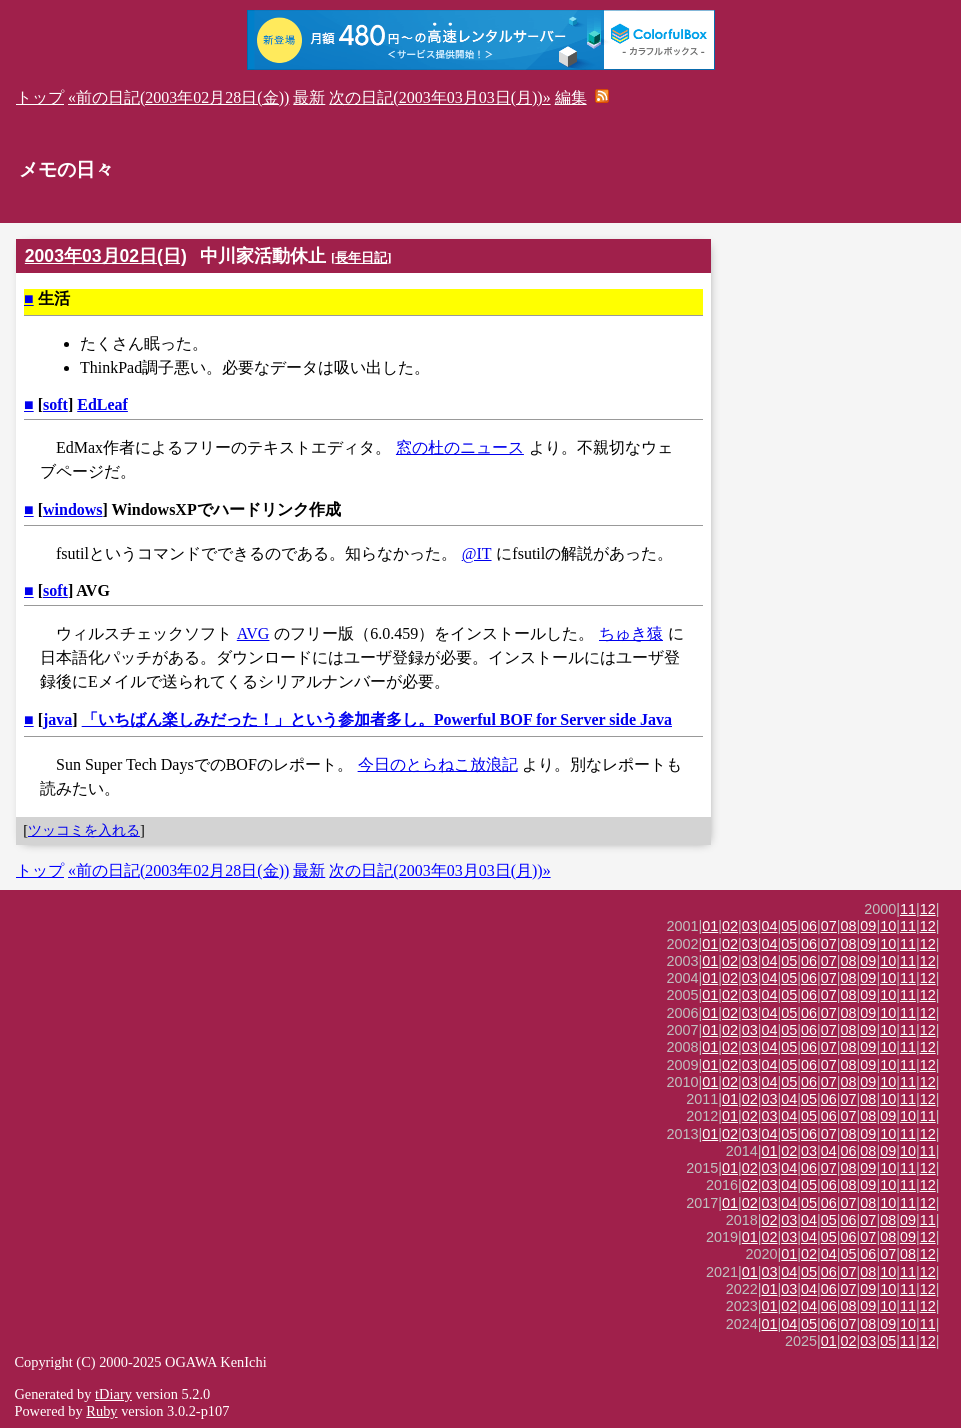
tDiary (113, 1394)
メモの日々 (66, 169)
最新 (309, 97)
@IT (477, 553)
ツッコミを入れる (84, 830)
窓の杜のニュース (460, 447)
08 (849, 926)
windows (73, 509)
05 (789, 926)
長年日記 (361, 257)
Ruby (101, 1411)
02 (730, 926)
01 (710, 926)
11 (908, 909)
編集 (571, 97)
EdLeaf (102, 404)
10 (888, 926)
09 (868, 926)
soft (55, 404)
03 (750, 926)
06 (809, 926)
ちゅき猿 (631, 633)
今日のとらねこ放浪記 (438, 764)
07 (829, 926)
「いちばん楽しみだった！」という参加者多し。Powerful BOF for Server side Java (377, 719)
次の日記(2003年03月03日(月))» (439, 97)
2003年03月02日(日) (106, 256)
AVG (253, 633)
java (57, 719)
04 (770, 926)
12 (928, 909)
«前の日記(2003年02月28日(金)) (178, 97)
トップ (40, 97)
